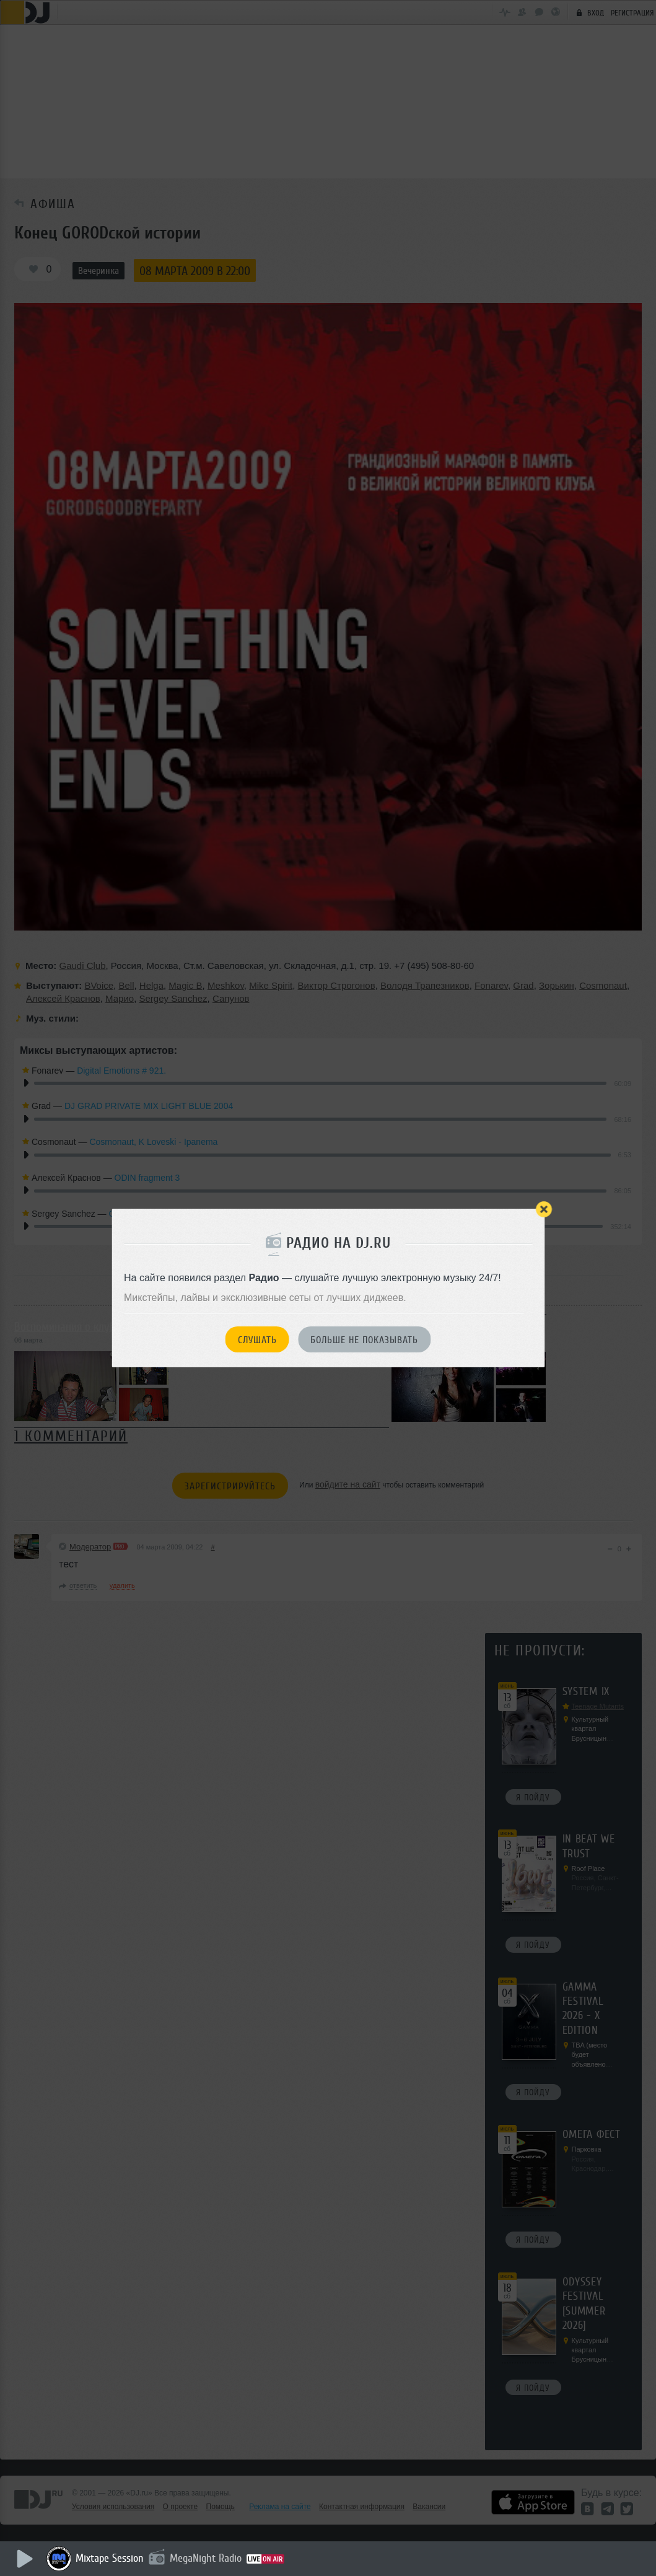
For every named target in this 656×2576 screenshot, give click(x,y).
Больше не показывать (364, 1340)
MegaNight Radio (206, 2558)
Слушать (257, 1340)
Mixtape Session (110, 2558)
